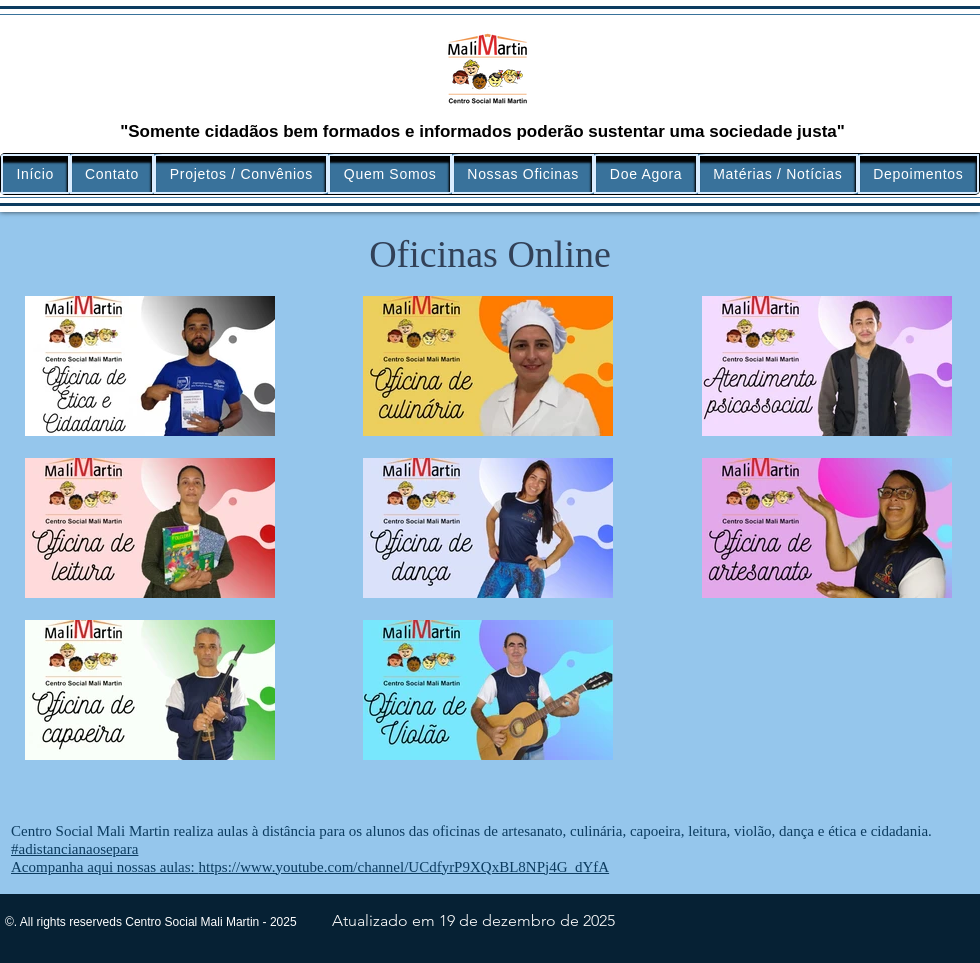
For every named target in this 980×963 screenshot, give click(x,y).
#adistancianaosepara (74, 849)
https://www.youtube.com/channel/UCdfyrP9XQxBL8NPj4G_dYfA (403, 867)
